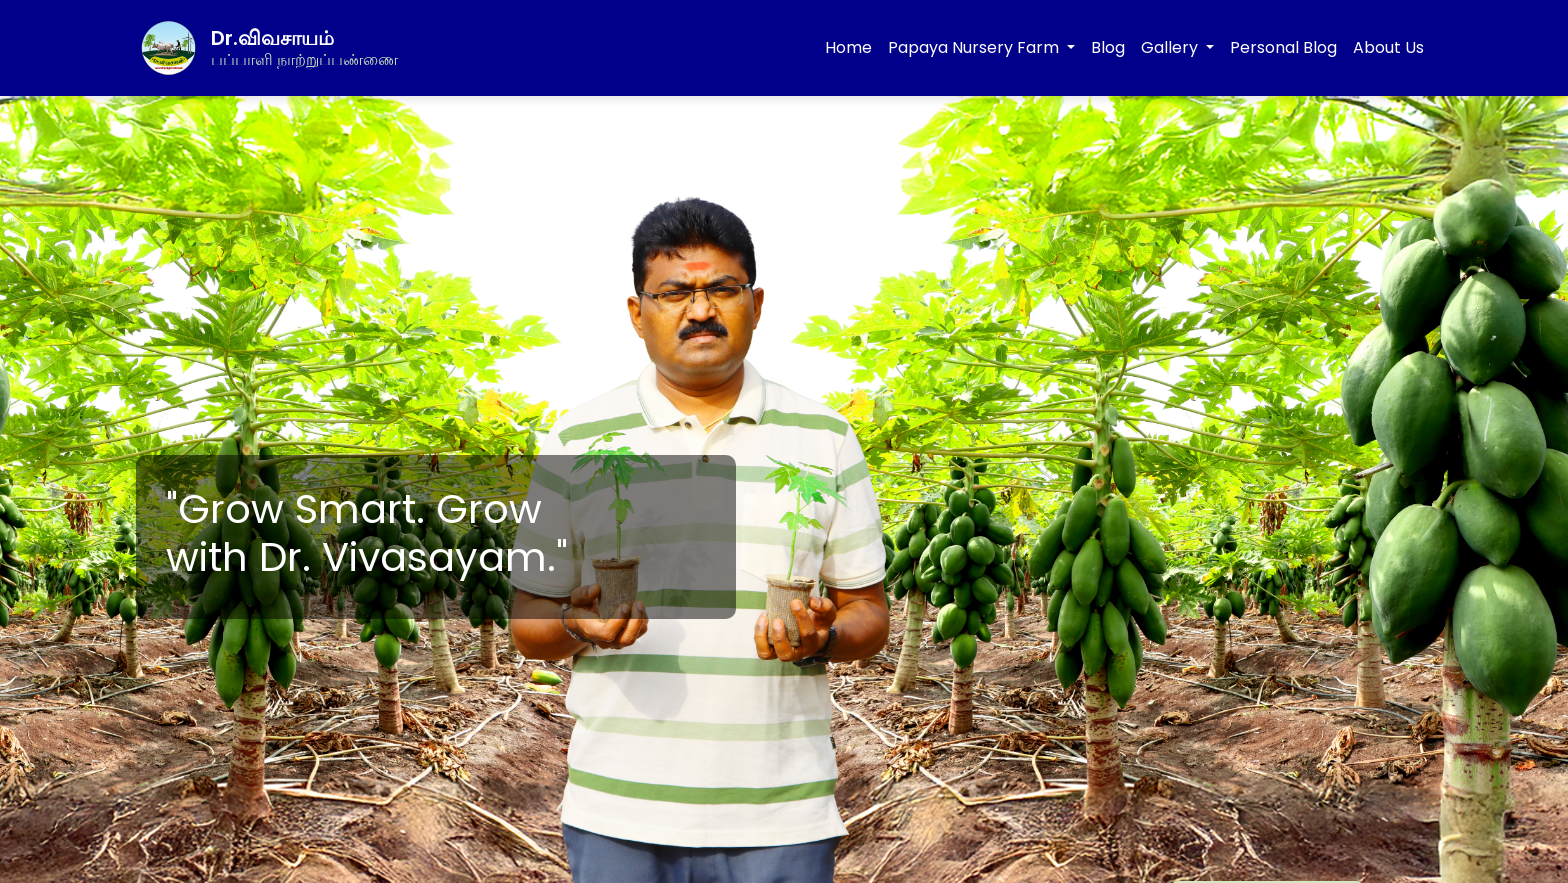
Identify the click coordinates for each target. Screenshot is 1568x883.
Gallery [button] (1171, 47)
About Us (1388, 47)
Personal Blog (1283, 47)
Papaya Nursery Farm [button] (975, 47)
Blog (1108, 47)
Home (848, 47)
